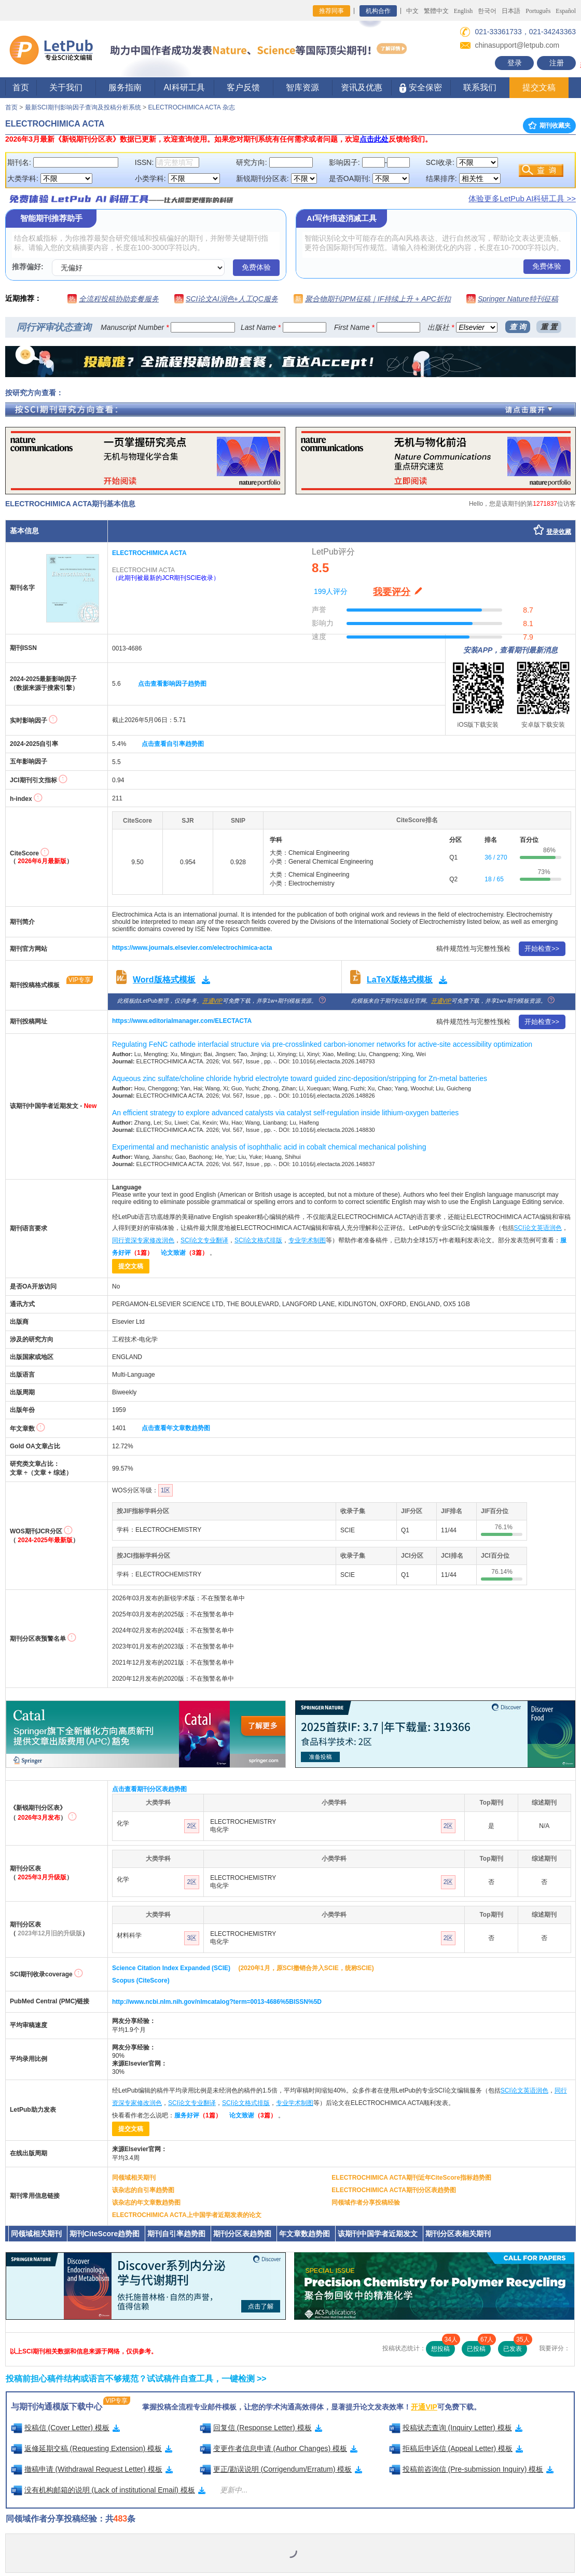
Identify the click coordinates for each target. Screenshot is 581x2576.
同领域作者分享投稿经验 (365, 2202)
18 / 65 (494, 879)
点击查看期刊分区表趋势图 (149, 1789)
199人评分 (331, 591)
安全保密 (420, 88)
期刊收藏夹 (549, 125)
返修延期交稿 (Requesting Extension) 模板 (92, 2448)
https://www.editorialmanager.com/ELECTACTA (182, 1020)
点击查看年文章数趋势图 (176, 1428)
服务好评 (198, 2115)
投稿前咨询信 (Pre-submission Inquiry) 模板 (471, 2469)
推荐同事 (331, 11)
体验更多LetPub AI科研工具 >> (522, 198)
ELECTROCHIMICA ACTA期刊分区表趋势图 (393, 2190)
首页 (20, 87)
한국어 (487, 11)
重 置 (549, 327)
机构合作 (378, 11)
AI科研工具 (183, 87)
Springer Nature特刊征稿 (518, 299)
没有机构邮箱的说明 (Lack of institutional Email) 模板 (108, 2490)
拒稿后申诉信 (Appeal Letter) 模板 (456, 2448)
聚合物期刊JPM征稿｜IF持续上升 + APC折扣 (378, 299)
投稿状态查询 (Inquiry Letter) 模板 (455, 2427)
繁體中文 (436, 11)
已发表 (515, 2346)
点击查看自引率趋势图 (173, 743)
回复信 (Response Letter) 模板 (261, 2427)
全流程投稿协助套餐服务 (119, 299)
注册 (556, 63)
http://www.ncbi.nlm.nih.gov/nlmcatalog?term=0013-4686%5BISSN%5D (217, 2001)
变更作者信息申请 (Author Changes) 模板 (279, 2448)
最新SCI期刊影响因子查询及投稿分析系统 (83, 107)
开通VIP (212, 1001)
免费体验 (256, 267)
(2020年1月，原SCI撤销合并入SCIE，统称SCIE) (306, 1968)
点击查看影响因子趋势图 (172, 683)
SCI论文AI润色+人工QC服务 (232, 299)
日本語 (511, 11)
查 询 (517, 327)
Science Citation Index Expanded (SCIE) (171, 1968)
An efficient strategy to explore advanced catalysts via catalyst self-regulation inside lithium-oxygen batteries (285, 1113)
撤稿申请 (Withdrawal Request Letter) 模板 (92, 2469)
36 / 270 (496, 857)
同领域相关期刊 (134, 2177)
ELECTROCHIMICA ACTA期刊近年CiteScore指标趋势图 (411, 2177)
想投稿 (443, 2346)
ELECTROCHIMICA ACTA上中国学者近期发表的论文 (186, 2215)
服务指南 (125, 87)
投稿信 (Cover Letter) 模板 (65, 2427)
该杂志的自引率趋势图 (143, 2190)
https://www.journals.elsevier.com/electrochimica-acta (192, 947)
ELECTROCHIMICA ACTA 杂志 (191, 107)
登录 (514, 63)
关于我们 (65, 87)
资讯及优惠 (361, 87)
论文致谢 (184, 1252)
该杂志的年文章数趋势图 (146, 2202)
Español (566, 11)
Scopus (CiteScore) (141, 1980)
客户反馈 (243, 87)
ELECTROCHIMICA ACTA (149, 553)
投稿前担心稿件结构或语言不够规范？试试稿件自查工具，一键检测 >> (136, 2378)
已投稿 (479, 2346)
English (463, 11)
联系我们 (479, 87)
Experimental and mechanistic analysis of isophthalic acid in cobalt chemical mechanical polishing (269, 1147)
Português (537, 11)
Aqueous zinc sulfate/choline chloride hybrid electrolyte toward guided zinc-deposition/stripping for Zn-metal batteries (299, 1078)
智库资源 (302, 87)
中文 (412, 11)
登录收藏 (558, 531)
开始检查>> (541, 948)
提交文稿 (539, 87)
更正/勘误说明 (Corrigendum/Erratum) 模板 (281, 2469)
